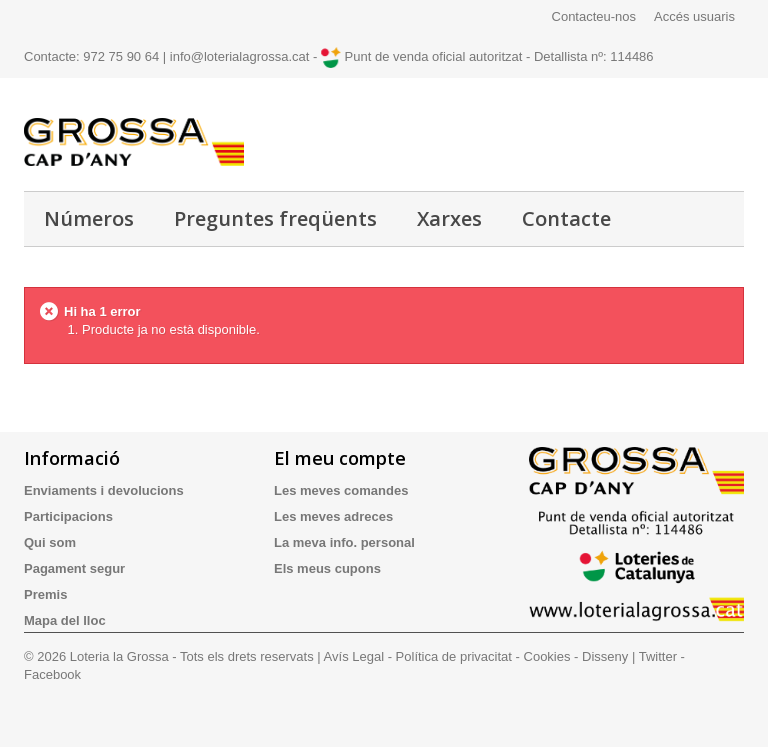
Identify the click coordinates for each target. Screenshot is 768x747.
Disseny (605, 656)
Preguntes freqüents (275, 218)
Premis (45, 594)
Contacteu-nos (594, 16)
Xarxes (449, 218)
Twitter (658, 656)
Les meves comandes (341, 490)
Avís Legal (354, 656)
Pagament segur (74, 568)
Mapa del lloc (65, 620)
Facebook (52, 674)
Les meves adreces (333, 516)
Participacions (68, 516)
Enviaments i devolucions (104, 490)
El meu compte (340, 458)
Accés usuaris (694, 16)
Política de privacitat (454, 656)
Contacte (566, 218)
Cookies (547, 656)
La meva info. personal (344, 542)
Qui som (50, 542)
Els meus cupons (327, 568)
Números (89, 218)
